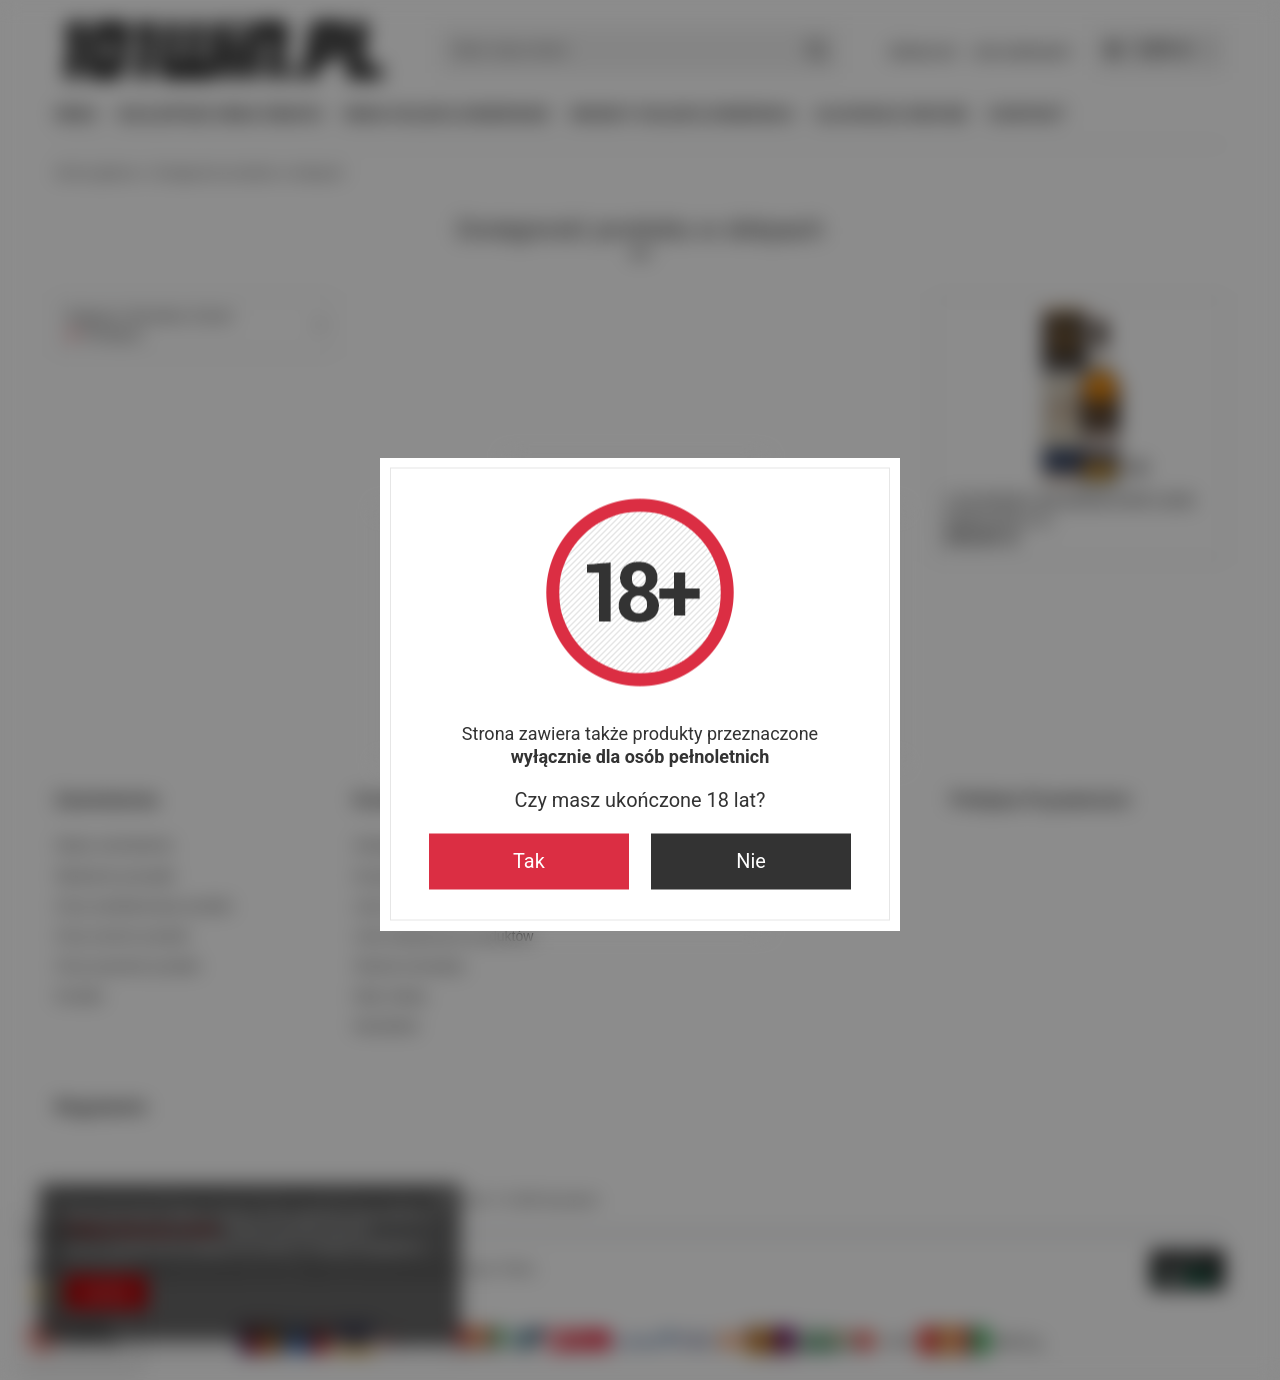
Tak (529, 861)
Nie (751, 861)
